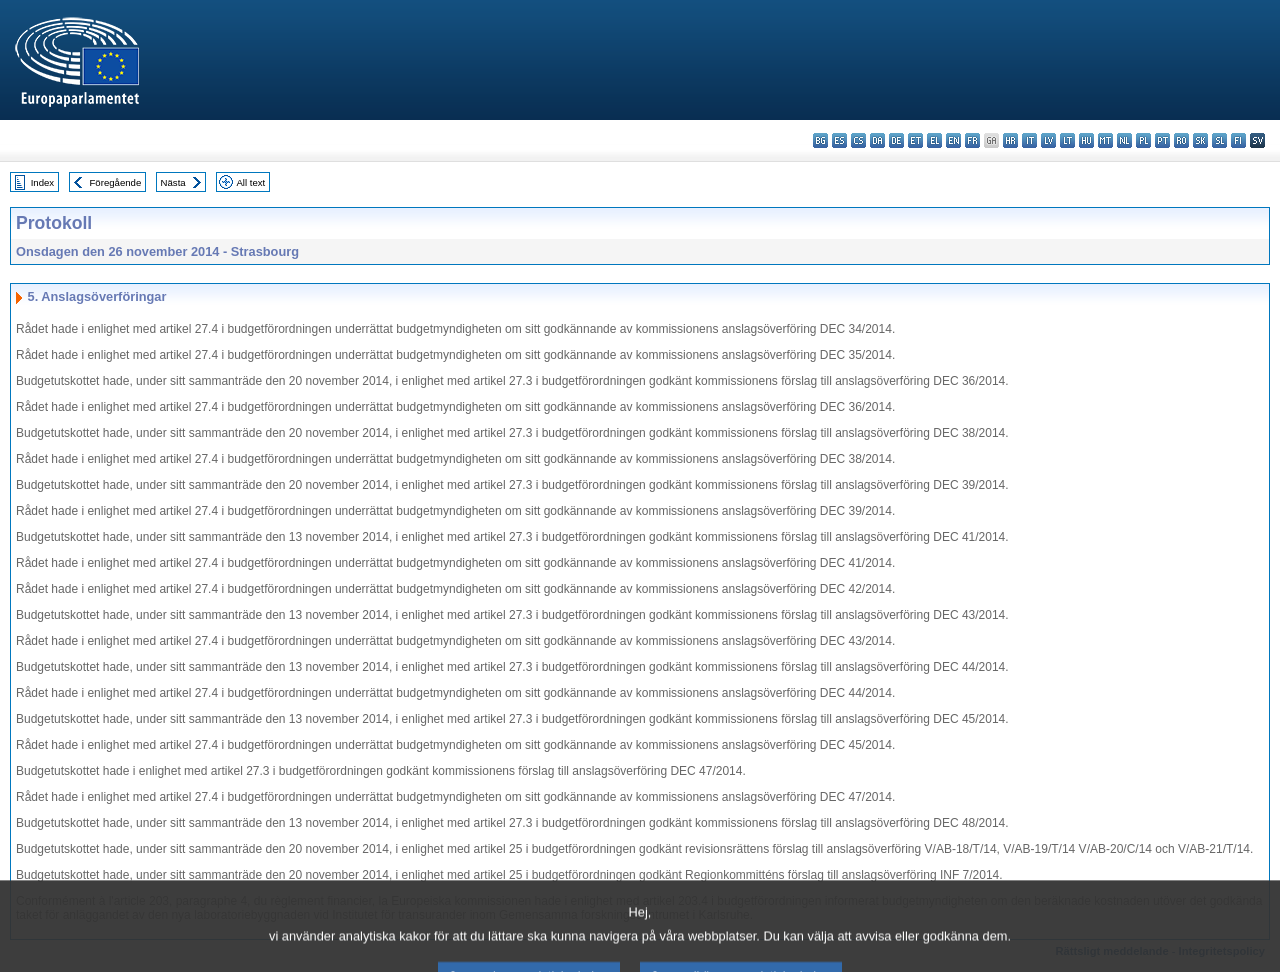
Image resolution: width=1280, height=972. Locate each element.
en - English (953, 140)
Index (42, 182)
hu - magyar (1086, 140)
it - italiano (1029, 140)
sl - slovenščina (1219, 140)
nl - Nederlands (1124, 140)
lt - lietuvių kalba (1067, 140)
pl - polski (1143, 140)
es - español (839, 140)
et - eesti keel (915, 140)
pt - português (1162, 140)
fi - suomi (1238, 140)
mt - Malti (1105, 140)
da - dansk (877, 140)
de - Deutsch (896, 140)
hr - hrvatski (1010, 140)
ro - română (1181, 140)
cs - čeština (858, 140)
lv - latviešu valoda (1048, 140)
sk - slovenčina (1200, 140)
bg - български (820, 140)
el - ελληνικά (934, 140)
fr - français (972, 140)
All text (250, 182)
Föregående (116, 182)
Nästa (173, 182)
